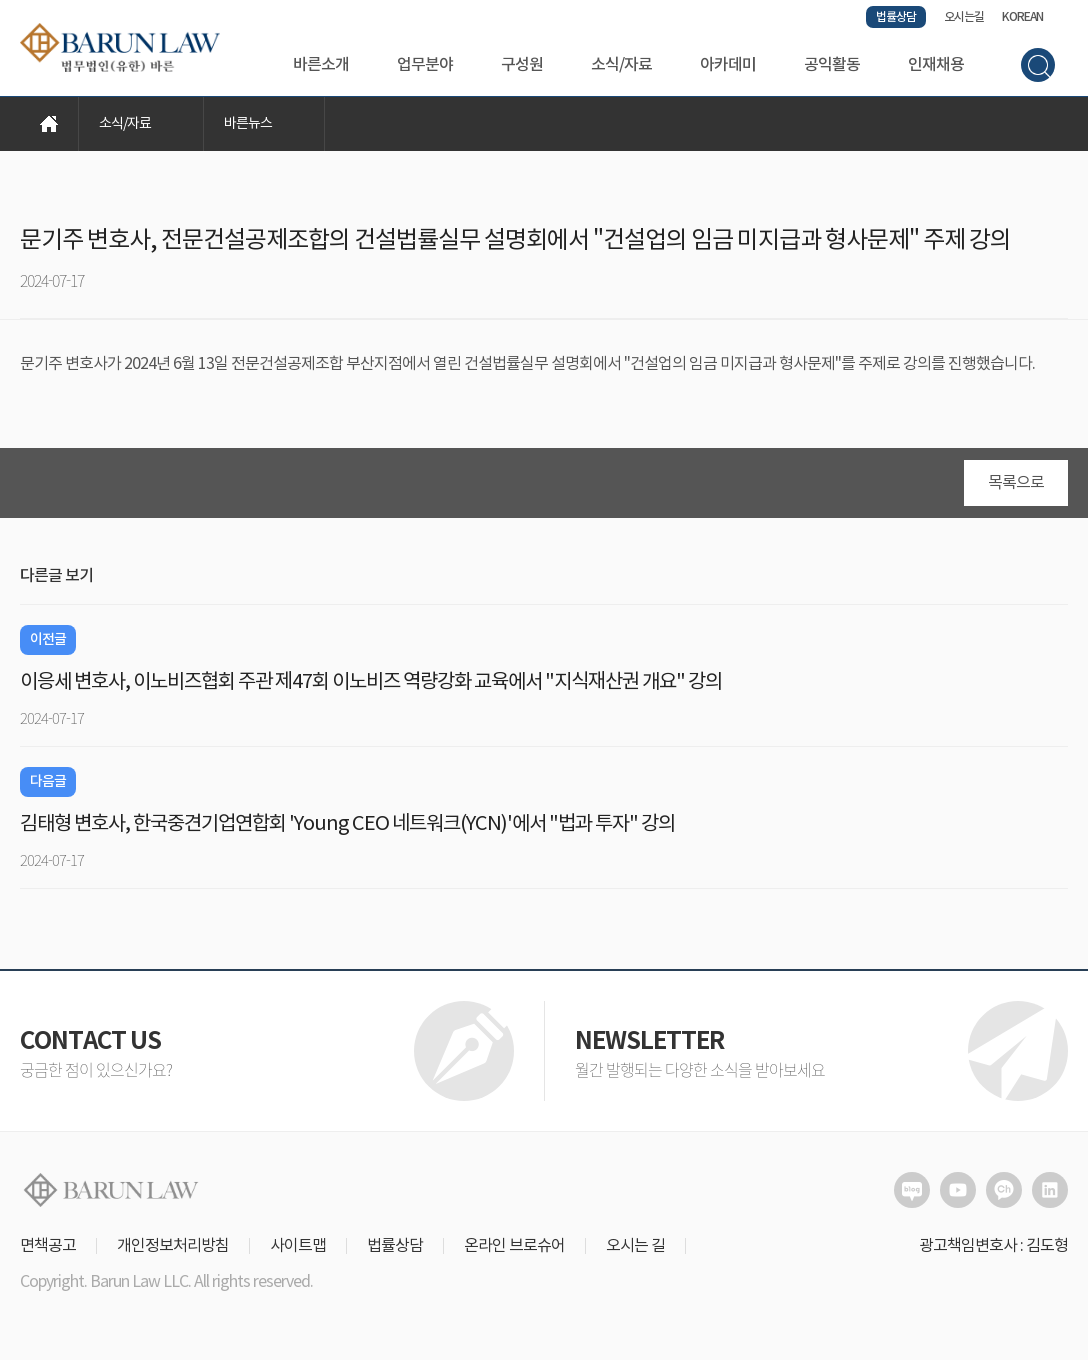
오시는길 (964, 17)
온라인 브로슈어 (514, 1246)
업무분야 (425, 65)
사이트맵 (298, 1246)
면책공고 (48, 1246)
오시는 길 (635, 1246)
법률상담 (896, 17)
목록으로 (1016, 483)
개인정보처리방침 (173, 1246)
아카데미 (728, 65)
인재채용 (936, 65)
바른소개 (321, 65)
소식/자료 (621, 65)
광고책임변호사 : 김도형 (993, 1246)
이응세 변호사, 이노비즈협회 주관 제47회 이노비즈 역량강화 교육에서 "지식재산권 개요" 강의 (371, 682)
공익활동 (832, 65)
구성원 (522, 65)
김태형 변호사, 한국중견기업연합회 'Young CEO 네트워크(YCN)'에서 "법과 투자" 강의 (347, 824)
